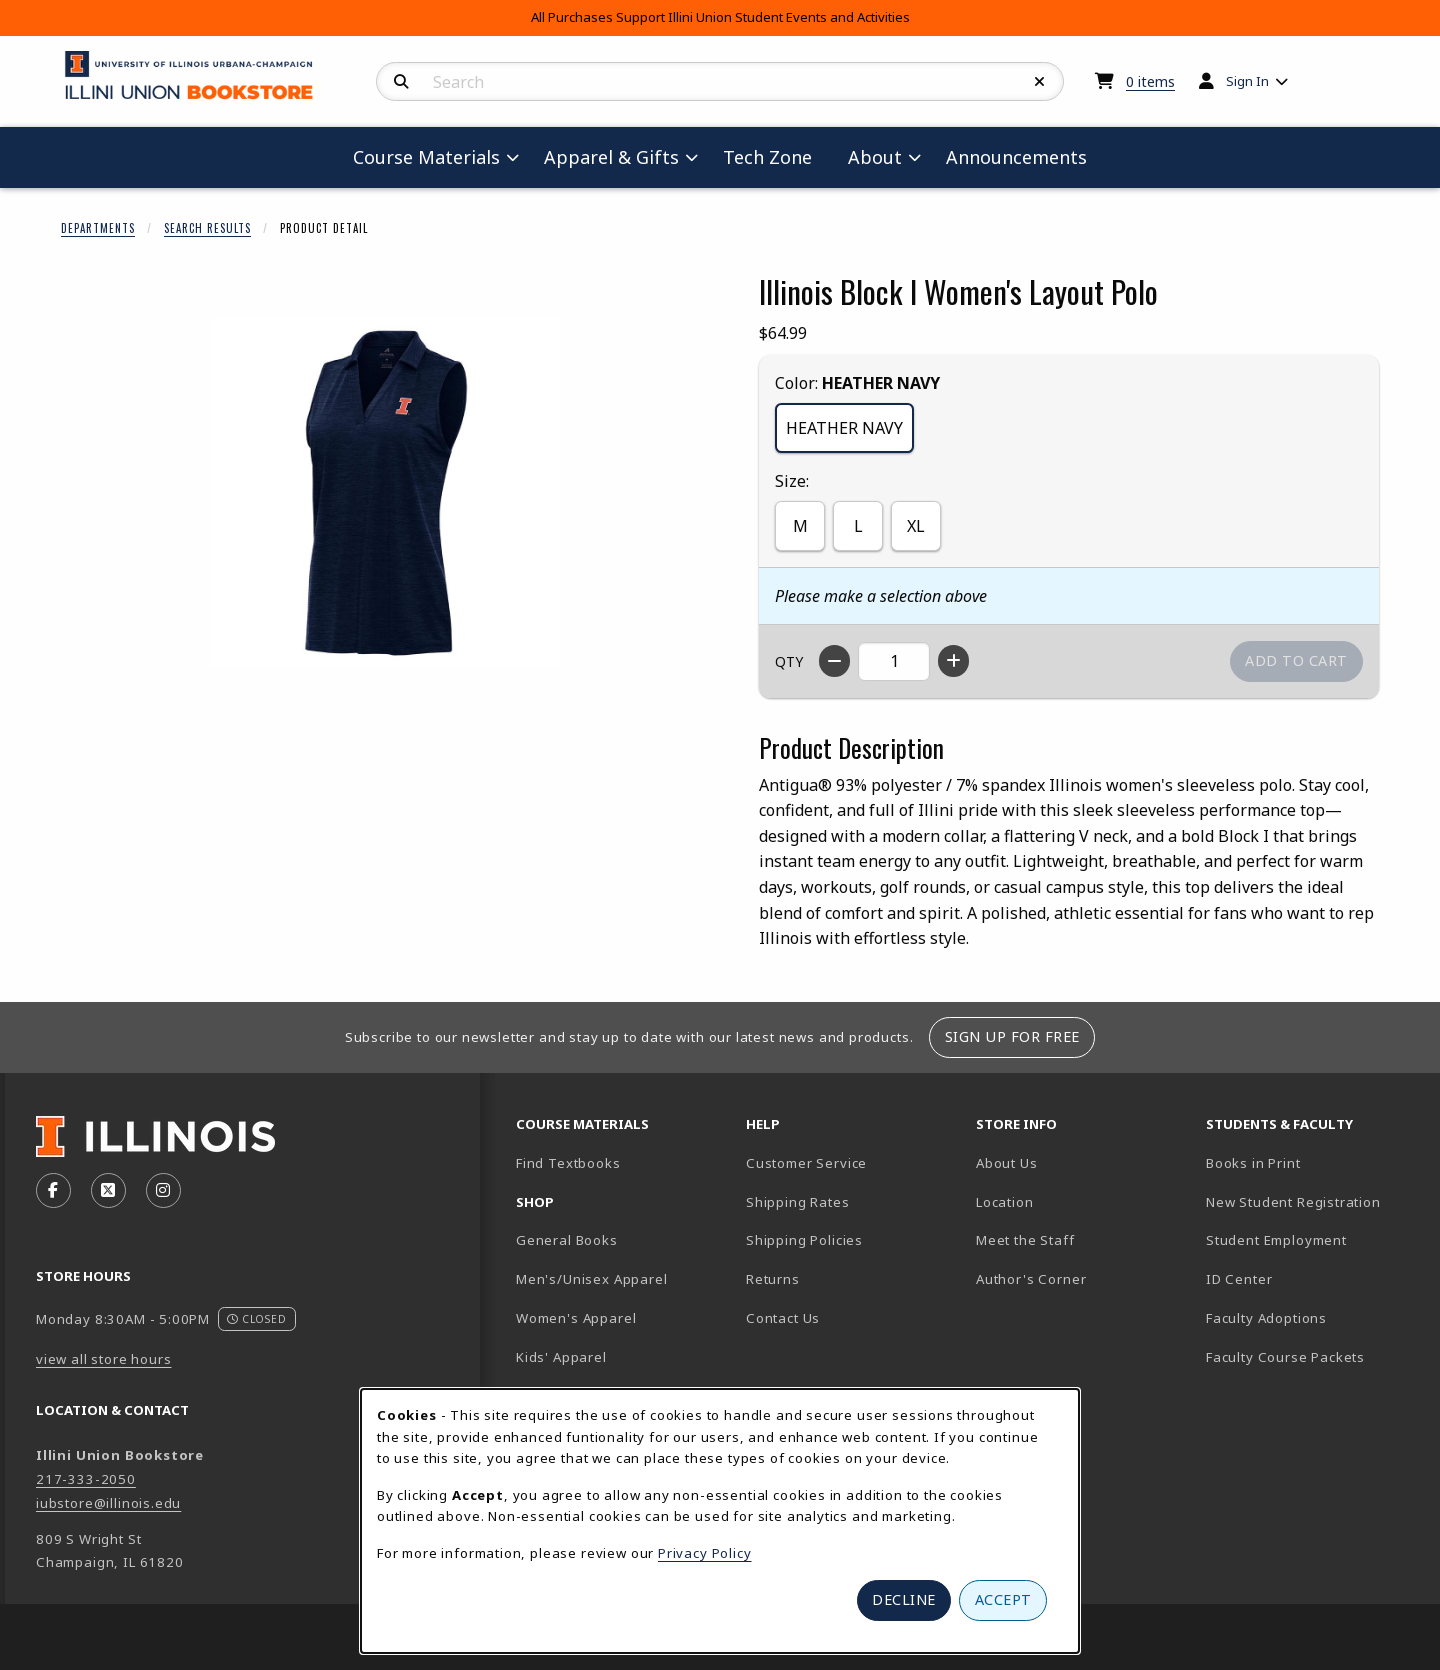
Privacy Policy (705, 1553)
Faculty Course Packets (1285, 1357)
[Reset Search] (1040, 82)
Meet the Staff (1025, 1240)
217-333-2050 (86, 1479)
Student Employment (1313, 1239)
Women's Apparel (576, 1318)
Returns (773, 1279)
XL (916, 526)
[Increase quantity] (953, 661)
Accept (1003, 1599)
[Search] (401, 82)
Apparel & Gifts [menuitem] (611, 157)
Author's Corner (1031, 1279)
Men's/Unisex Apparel (592, 1279)
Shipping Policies (804, 1240)
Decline (904, 1599)
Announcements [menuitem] (1016, 157)
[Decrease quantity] (834, 661)
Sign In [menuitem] (1247, 81)
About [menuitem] (875, 157)
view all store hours (104, 1359)
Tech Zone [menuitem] (775, 156)
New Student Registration (1293, 1202)
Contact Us (783, 1318)
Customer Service (806, 1163)
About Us (1007, 1163)
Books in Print (1313, 1162)
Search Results (207, 228)
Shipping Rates (798, 1202)
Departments (98, 228)
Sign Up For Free (1012, 1036)
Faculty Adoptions (1266, 1318)
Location (1005, 1202)
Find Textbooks (568, 1163)
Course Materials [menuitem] (426, 157)
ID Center (1309, 1278)
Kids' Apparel (561, 1357)
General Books (567, 1240)
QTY (789, 661)
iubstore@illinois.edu (108, 1503)
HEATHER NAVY (844, 428)
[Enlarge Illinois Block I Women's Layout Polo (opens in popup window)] (386, 493)
